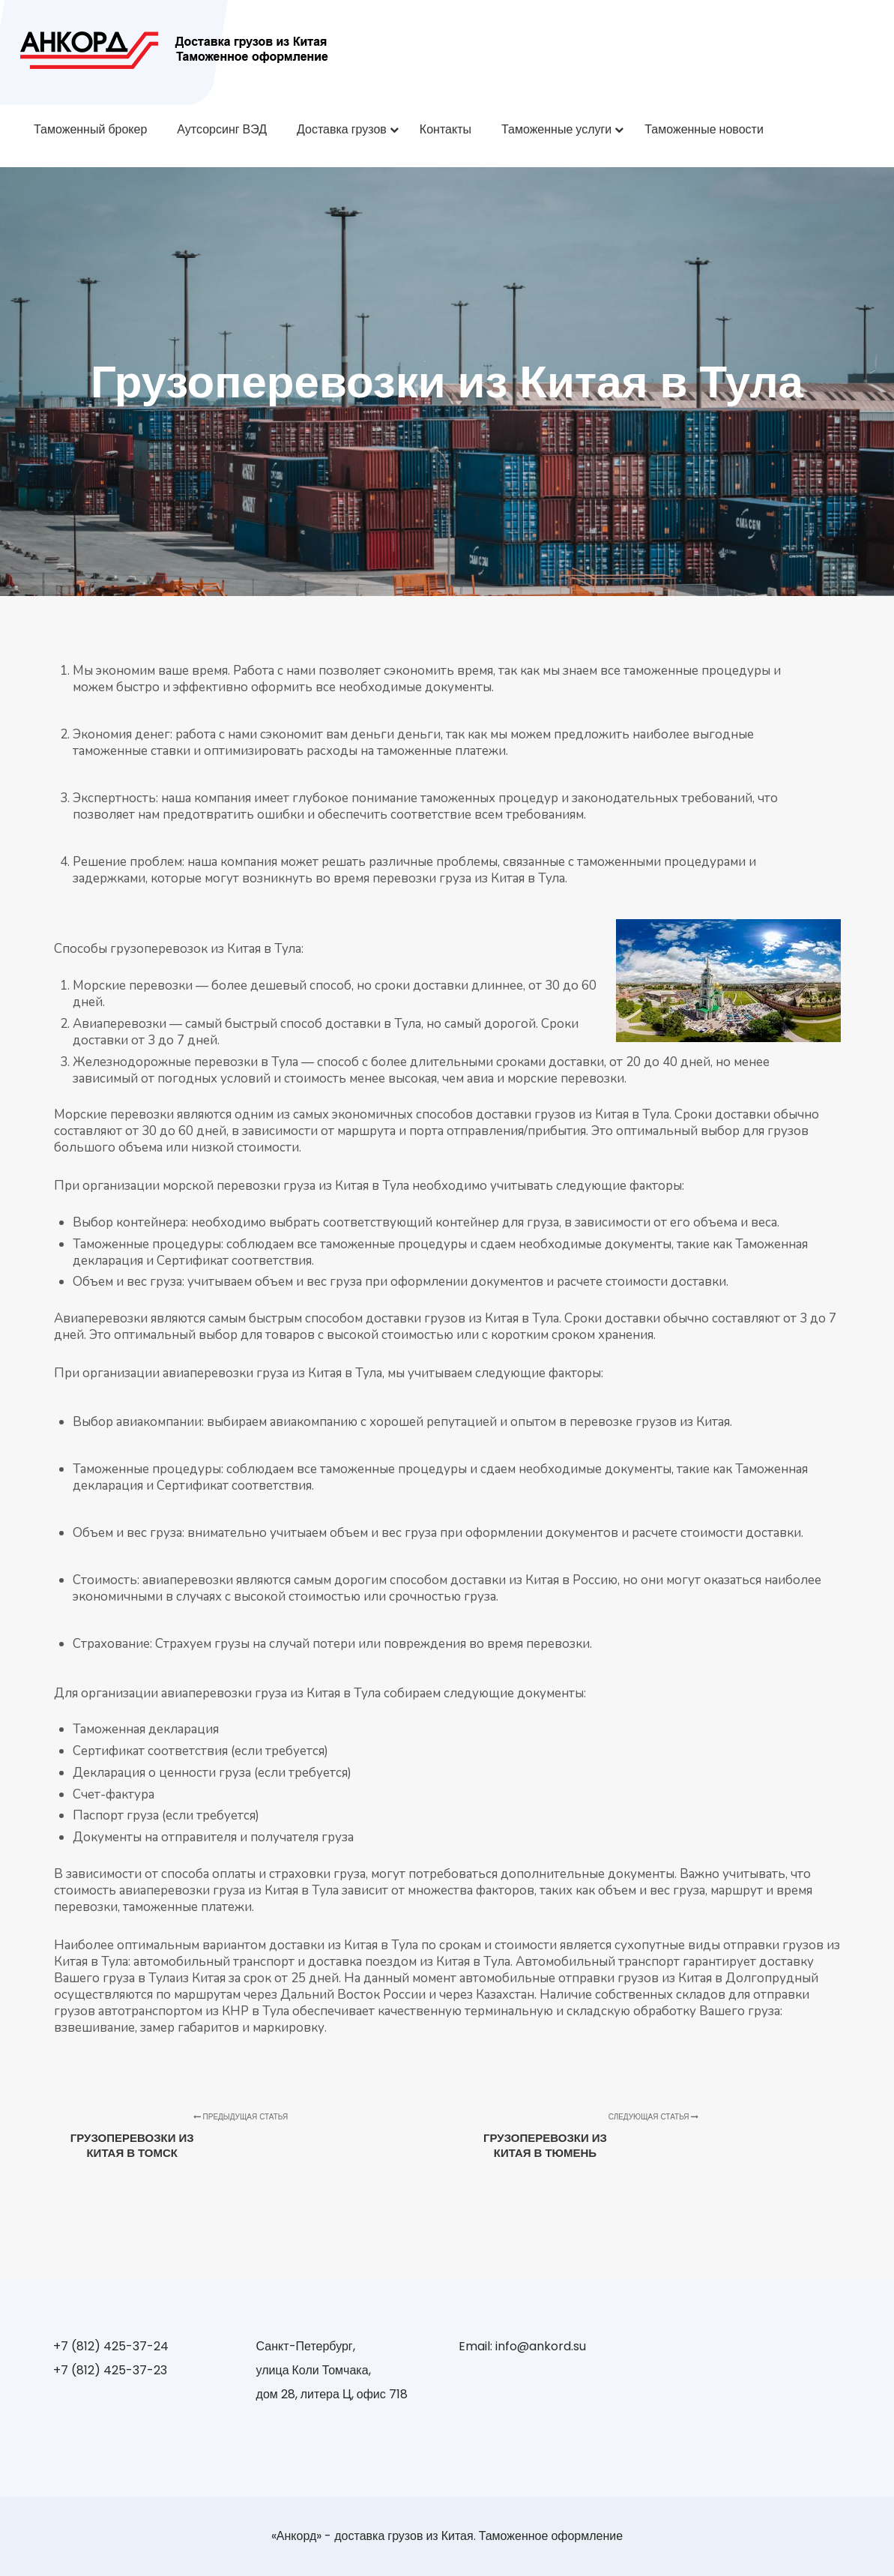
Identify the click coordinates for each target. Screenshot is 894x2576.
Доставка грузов (342, 129)
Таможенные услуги (556, 129)
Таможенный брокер (90, 129)
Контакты (445, 129)
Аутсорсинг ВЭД (222, 129)
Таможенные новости (704, 129)
